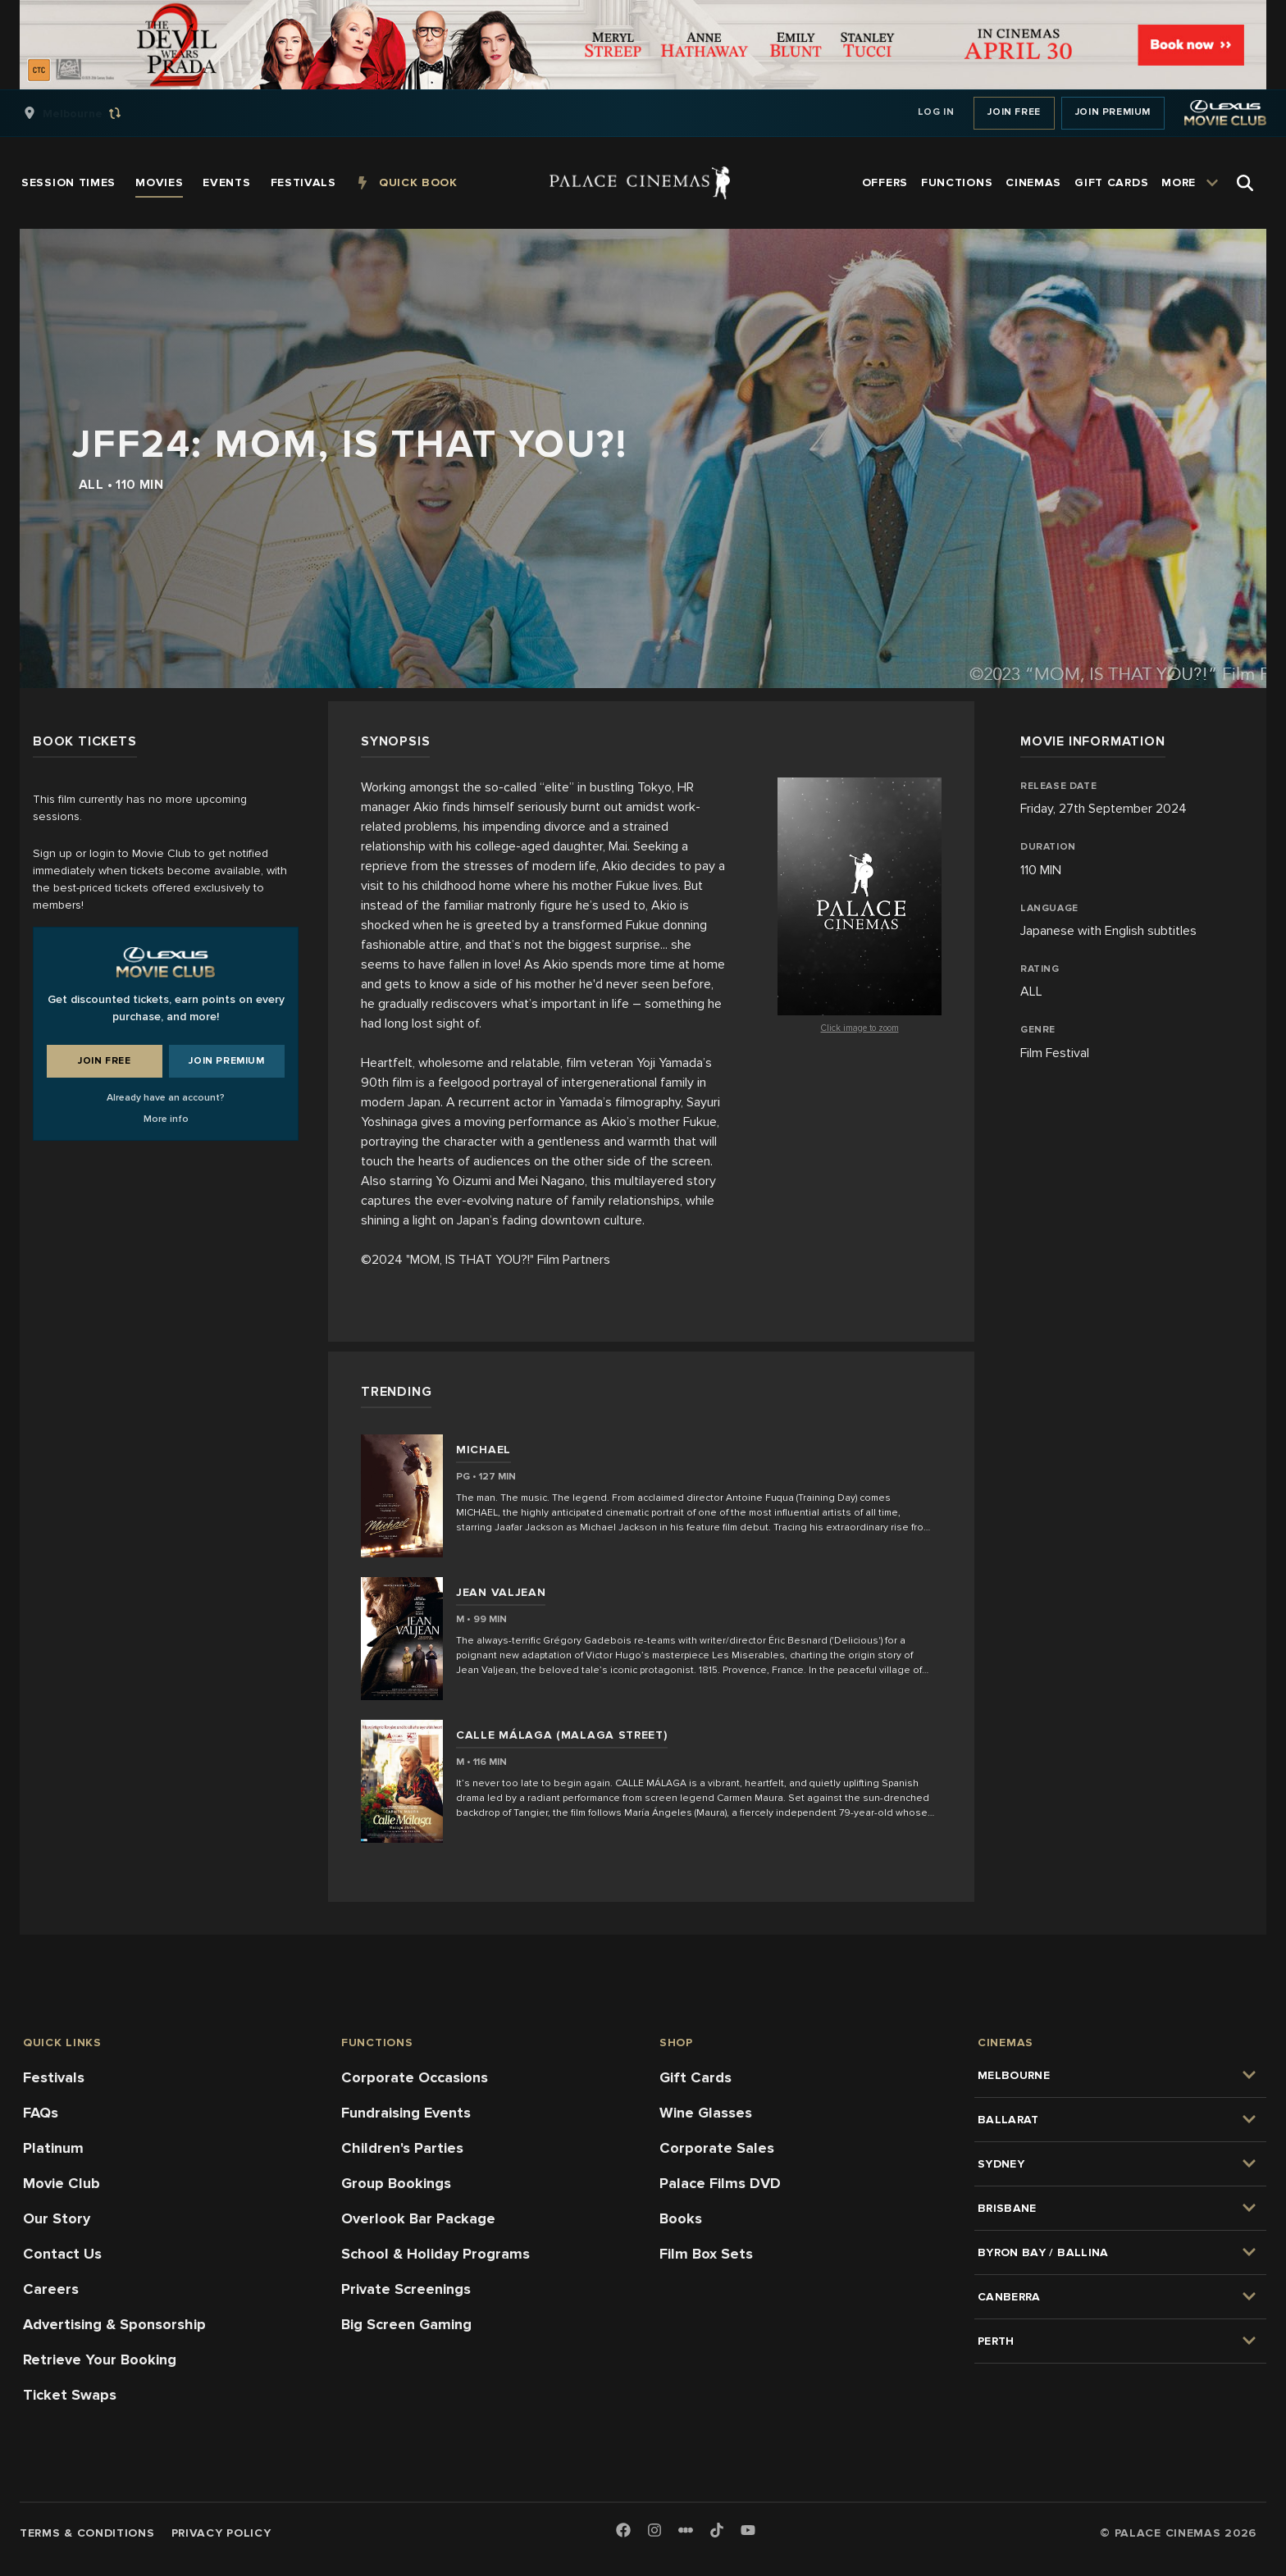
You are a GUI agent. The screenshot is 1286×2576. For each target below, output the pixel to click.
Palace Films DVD (720, 2183)
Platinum (53, 2148)
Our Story (56, 2218)
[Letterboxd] (685, 2530)
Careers (51, 2289)
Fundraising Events (406, 2113)
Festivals (53, 2077)
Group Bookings (396, 2183)
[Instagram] (654, 2531)
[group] (89, 113)
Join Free (1013, 112)
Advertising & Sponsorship (114, 2324)
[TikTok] (716, 2530)
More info (166, 1119)
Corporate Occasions (414, 2077)
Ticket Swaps (69, 2395)
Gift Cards (695, 2077)
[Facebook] (623, 2531)
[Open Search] (1245, 183)
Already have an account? (166, 1098)
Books (680, 2218)
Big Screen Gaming (406, 2324)
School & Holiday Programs (435, 2254)
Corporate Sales (716, 2148)
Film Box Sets (706, 2254)
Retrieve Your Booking (99, 2359)
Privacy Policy (221, 2533)
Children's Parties (402, 2148)
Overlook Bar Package (418, 2218)
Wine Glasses (705, 2113)
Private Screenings (406, 2289)
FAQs (40, 2113)
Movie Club (61, 2183)
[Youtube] (748, 2531)
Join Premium (1113, 112)
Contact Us (62, 2254)
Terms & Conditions (87, 2533)
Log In (936, 112)
